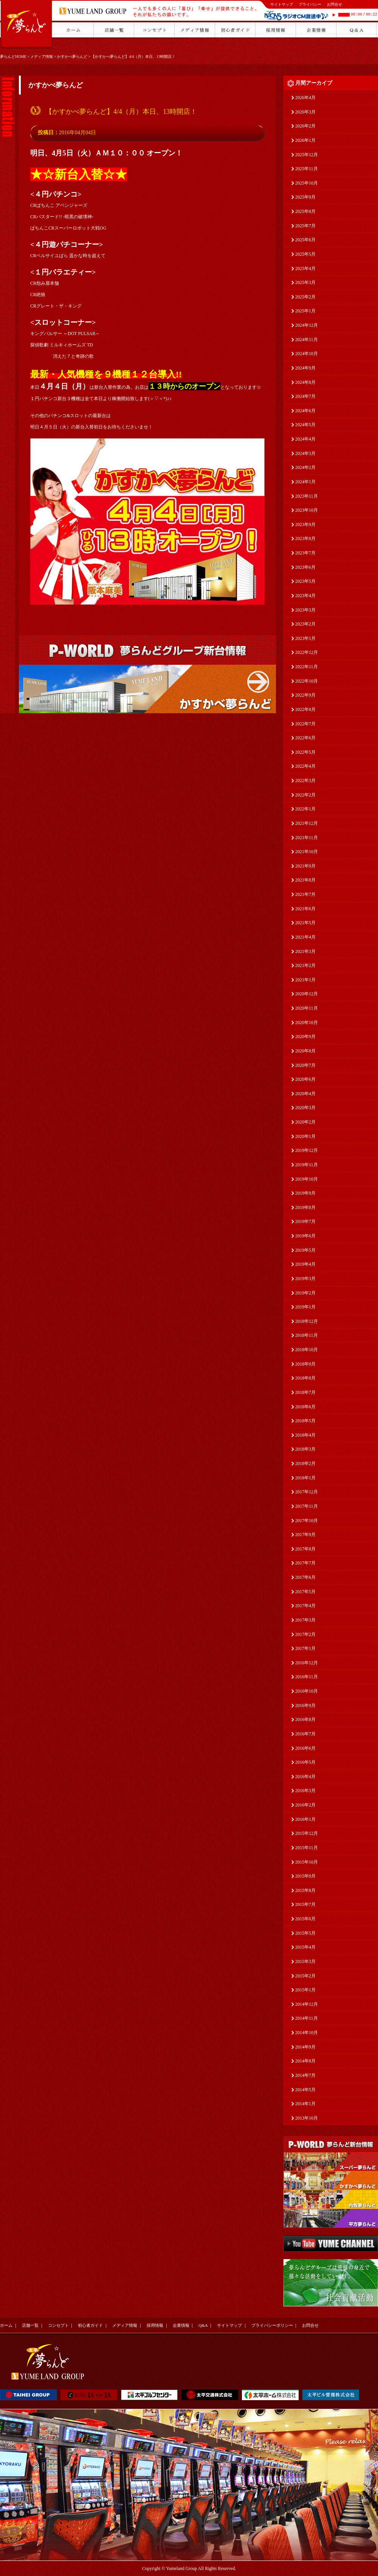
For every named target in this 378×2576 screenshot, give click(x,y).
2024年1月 (305, 481)
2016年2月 (305, 1805)
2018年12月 (306, 1321)
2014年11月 (306, 2018)
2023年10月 (306, 510)
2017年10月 (306, 1520)
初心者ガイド (90, 2325)
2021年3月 (305, 951)
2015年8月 (305, 1890)
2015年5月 (305, 1933)
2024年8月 (305, 382)
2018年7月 (305, 1392)
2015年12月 (306, 1833)
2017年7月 (305, 1563)
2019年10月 (306, 1179)
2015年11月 (306, 1847)
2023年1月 (305, 638)
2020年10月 (306, 1022)
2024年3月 (305, 453)
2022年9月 (305, 695)
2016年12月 (306, 1662)
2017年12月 (306, 1491)
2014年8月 (305, 2061)
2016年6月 (305, 1748)
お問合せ (334, 4)
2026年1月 (305, 140)
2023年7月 (305, 553)
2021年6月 (305, 908)
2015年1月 (305, 1990)
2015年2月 (305, 1976)
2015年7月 (305, 1904)
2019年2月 (305, 1293)
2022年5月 (305, 752)
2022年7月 (305, 723)
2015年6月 (305, 1918)
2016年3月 (305, 1790)
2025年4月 (305, 268)
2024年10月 (306, 353)
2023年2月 (305, 624)
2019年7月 (305, 1221)
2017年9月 (305, 1534)
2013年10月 (306, 2118)
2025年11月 (306, 168)
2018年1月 (305, 1477)
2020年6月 (305, 1079)
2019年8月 (305, 1207)
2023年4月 (305, 595)
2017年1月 (305, 1648)
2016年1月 (305, 1819)
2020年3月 (305, 1107)
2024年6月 (305, 410)
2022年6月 (305, 737)
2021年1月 (305, 979)
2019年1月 (305, 1307)
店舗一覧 (30, 2325)
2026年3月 (305, 112)
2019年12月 (306, 1150)
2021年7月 (305, 894)
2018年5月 (305, 1420)
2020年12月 (306, 993)
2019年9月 (305, 1193)
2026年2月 (305, 126)
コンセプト (58, 2325)
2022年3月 (305, 780)
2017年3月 (305, 1620)
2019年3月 (305, 1278)
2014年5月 (305, 2089)
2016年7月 (305, 1733)
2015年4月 (305, 1947)
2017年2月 (305, 1634)
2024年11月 (306, 339)
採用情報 (155, 2325)
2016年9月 (305, 1705)
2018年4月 (305, 1435)
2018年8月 (305, 1378)
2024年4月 (305, 439)
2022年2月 (305, 795)
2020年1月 (305, 1136)
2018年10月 (306, 1349)
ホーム (6, 2325)
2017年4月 (305, 1605)
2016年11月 (306, 1676)
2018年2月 (305, 1463)
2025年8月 (305, 211)
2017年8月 (305, 1549)
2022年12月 (306, 652)
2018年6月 (305, 1406)
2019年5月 (305, 1250)
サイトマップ (281, 4)
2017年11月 (306, 1506)
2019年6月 (305, 1235)
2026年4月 (305, 97)
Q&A (203, 2325)
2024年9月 (305, 368)
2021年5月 (305, 922)
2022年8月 (305, 709)
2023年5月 (305, 581)
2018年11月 (306, 1335)
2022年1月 (305, 809)
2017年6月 (305, 1577)
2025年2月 (305, 296)
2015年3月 (305, 1961)
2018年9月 (305, 1364)
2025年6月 (305, 239)
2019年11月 (306, 1164)
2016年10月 (306, 1691)
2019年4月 (305, 1264)
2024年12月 (306, 325)
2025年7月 (305, 225)
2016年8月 (305, 1719)
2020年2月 (305, 1122)
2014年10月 (306, 2032)
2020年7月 (305, 1065)
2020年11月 (306, 1008)
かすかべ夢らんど (72, 56)
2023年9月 (305, 524)
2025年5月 (305, 254)
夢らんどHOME (13, 56)
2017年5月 (305, 1591)
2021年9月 (305, 866)
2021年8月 (305, 880)
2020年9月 (305, 1036)
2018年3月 (305, 1449)
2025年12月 (306, 154)
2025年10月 (306, 183)
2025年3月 (305, 282)
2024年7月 (305, 396)
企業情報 (181, 2325)
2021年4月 (305, 937)
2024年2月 (305, 467)
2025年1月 (305, 310)
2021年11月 (306, 837)
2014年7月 (305, 2075)
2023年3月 (305, 610)
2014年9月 (305, 2047)
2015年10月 (306, 1862)
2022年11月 (306, 666)
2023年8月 (305, 538)
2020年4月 (305, 1093)
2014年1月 (305, 2103)
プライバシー (310, 4)
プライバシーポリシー (272, 2325)
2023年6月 (305, 567)
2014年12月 (306, 2004)
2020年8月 (305, 1051)
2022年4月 (305, 766)
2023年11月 (306, 496)
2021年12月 (306, 823)
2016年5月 (305, 1762)
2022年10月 (306, 681)
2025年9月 (305, 197)
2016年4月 (305, 1776)
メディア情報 (41, 56)
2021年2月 (305, 965)
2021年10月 (306, 851)
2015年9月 (305, 1876)
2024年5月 (305, 424)
